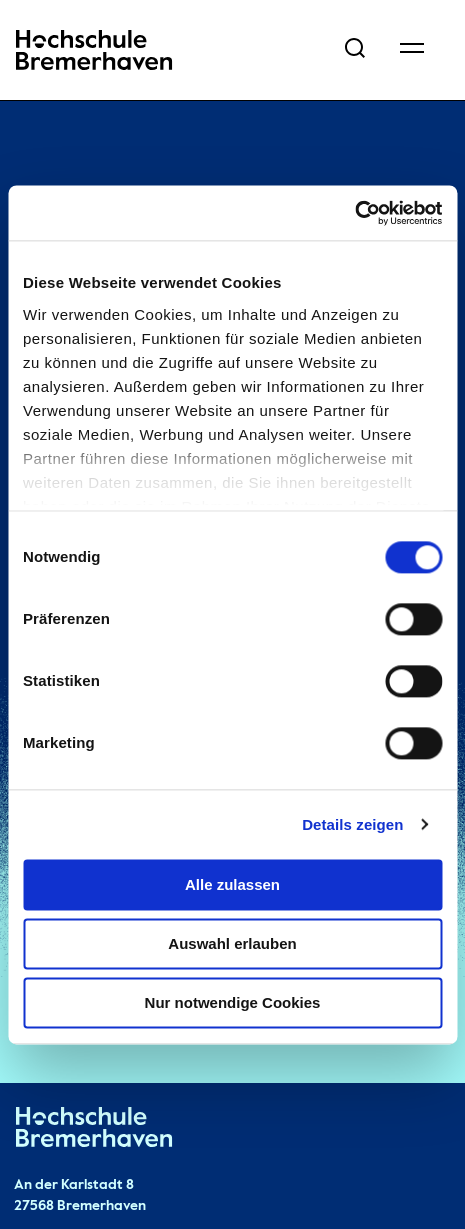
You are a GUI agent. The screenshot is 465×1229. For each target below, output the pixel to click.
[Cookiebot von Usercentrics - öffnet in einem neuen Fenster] (354, 213)
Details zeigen (352, 824)
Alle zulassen (232, 884)
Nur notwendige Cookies (233, 1002)
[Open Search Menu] (355, 50)
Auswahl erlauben (232, 943)
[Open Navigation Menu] (412, 50)
